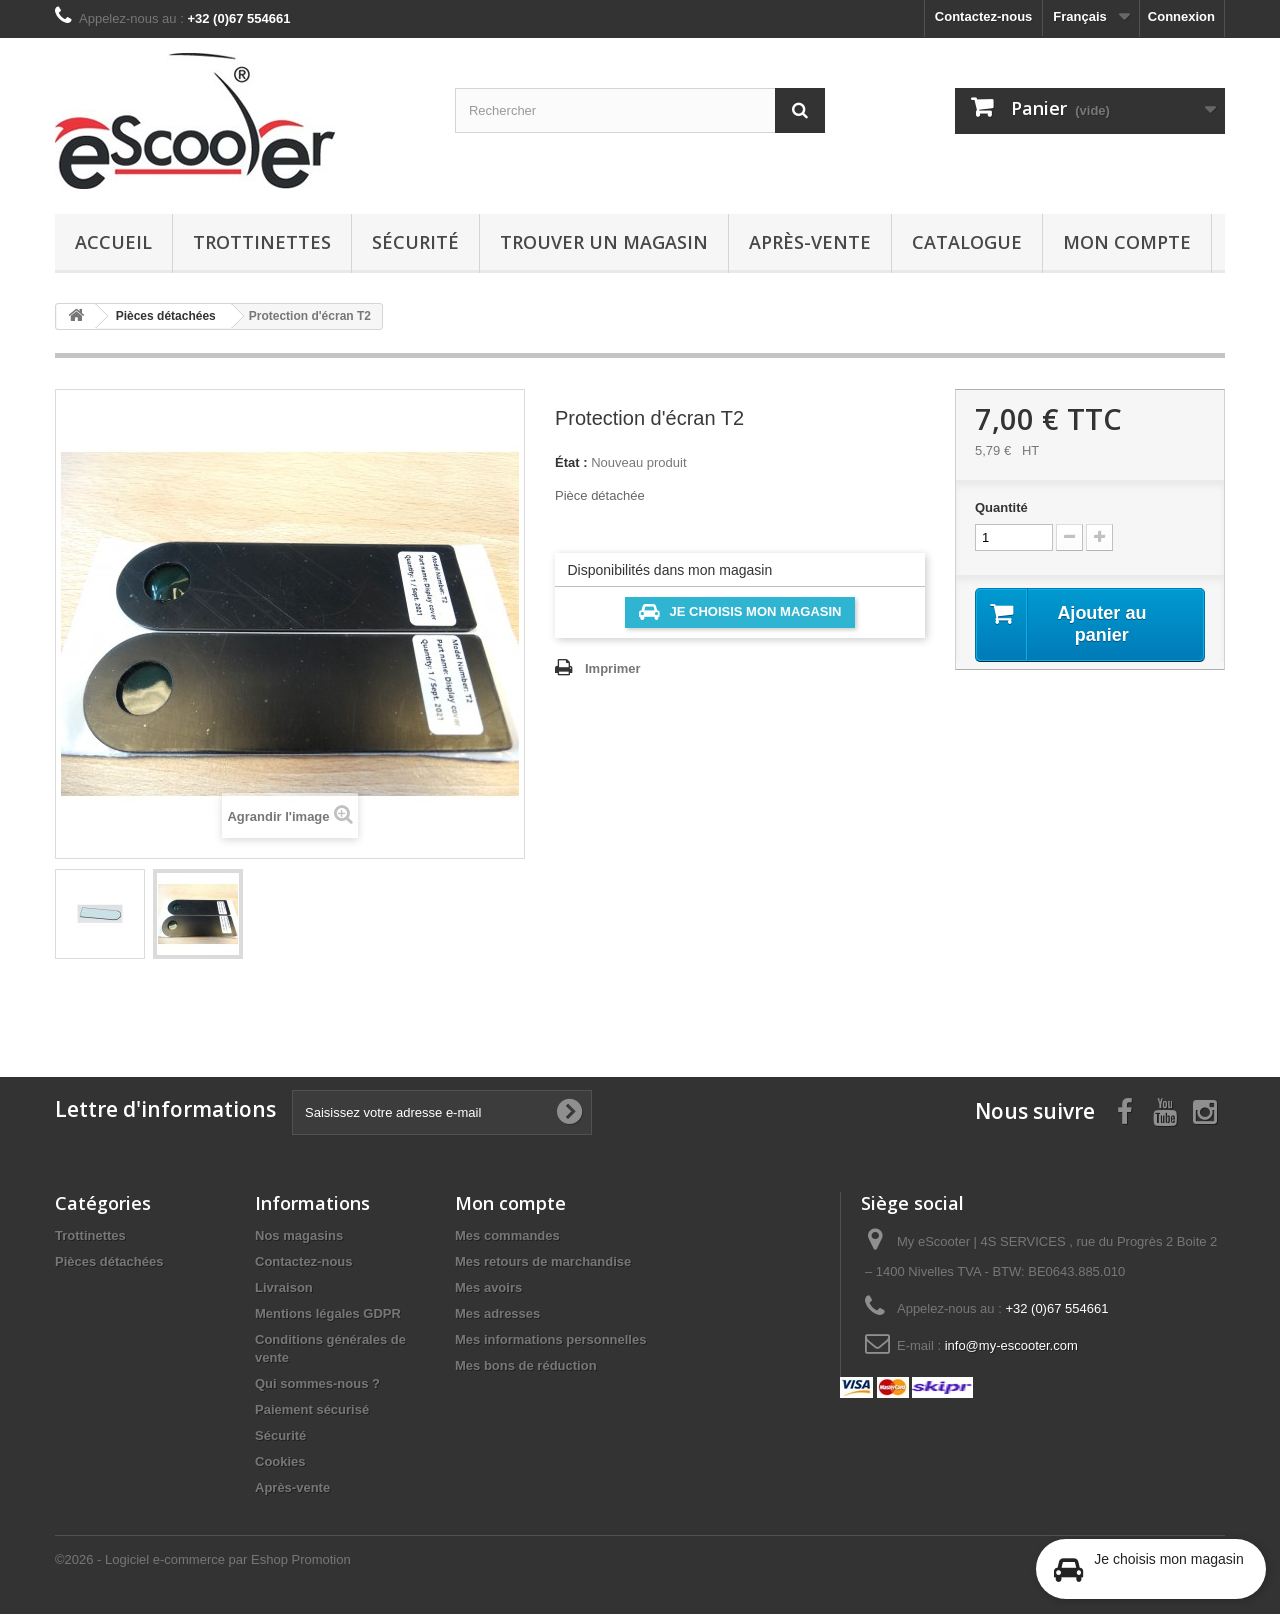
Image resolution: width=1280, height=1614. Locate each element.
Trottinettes (262, 242)
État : (571, 462)
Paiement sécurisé (312, 1409)
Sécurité (415, 242)
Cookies (280, 1461)
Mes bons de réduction (526, 1365)
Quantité (1001, 507)
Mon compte (1127, 242)
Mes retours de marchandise (543, 1261)
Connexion (1181, 16)
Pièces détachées (109, 1261)
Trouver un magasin (604, 242)
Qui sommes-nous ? (317, 1383)
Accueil (113, 242)
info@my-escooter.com (1011, 1345)
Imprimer (613, 668)
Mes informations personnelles (550, 1339)
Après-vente (810, 242)
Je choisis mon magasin (740, 612)
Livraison (284, 1287)
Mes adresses (497, 1313)
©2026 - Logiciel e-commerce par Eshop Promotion (203, 1559)
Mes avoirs (488, 1287)
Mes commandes (507, 1235)
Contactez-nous (984, 16)
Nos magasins (299, 1235)
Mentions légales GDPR (328, 1313)
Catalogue (967, 242)
